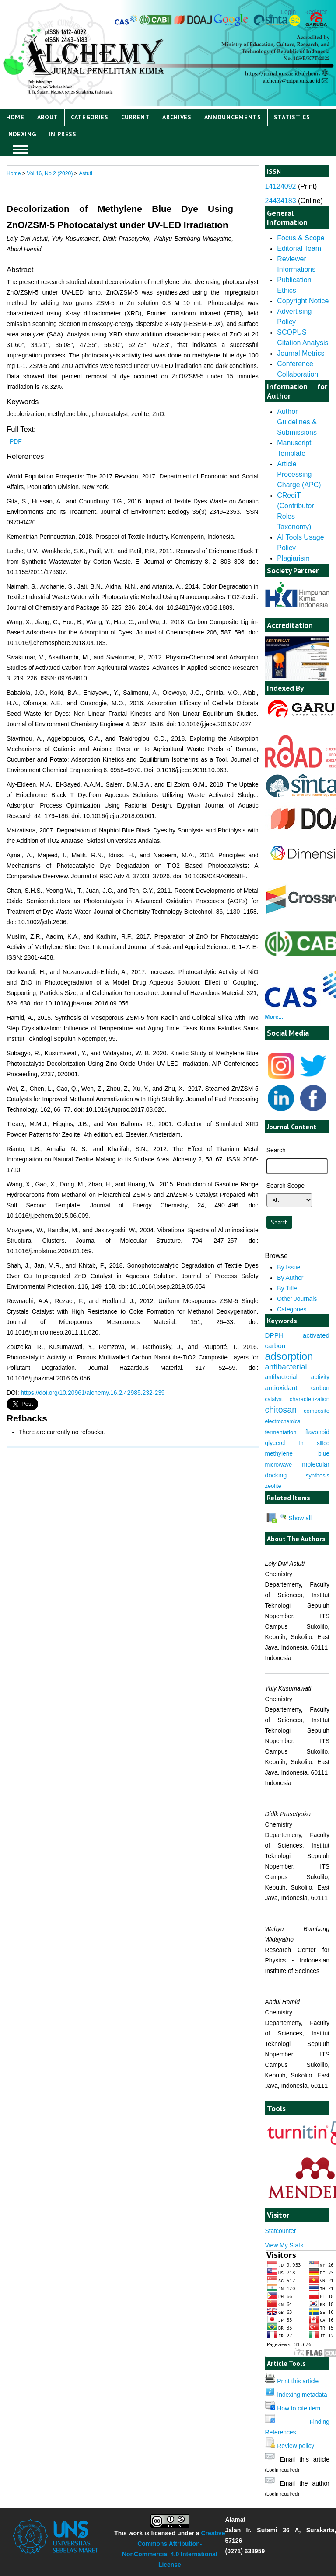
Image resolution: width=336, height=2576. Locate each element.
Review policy (295, 2445)
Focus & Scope (300, 238)
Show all (296, 1518)
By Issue (288, 1267)
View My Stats (284, 2245)
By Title (287, 1288)
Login (288, 11)
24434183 (280, 201)
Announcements (232, 117)
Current (135, 117)
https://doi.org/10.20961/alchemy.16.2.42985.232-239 (93, 1392)
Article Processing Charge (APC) (299, 474)
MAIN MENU (20, 149)
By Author (290, 1277)
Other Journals (297, 1298)
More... (274, 1016)
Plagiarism (293, 558)
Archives (177, 117)
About (47, 117)
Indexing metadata (302, 2394)
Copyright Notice (303, 301)
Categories (89, 117)
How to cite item (298, 2408)
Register (315, 11)
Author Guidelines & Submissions (297, 422)
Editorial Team (299, 248)
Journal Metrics (300, 353)
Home (15, 117)
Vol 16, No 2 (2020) (50, 173)
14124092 (280, 186)
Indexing (21, 134)
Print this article (297, 2381)
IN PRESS (63, 134)
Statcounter (280, 2230)
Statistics (292, 117)
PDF (16, 441)
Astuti (85, 173)
